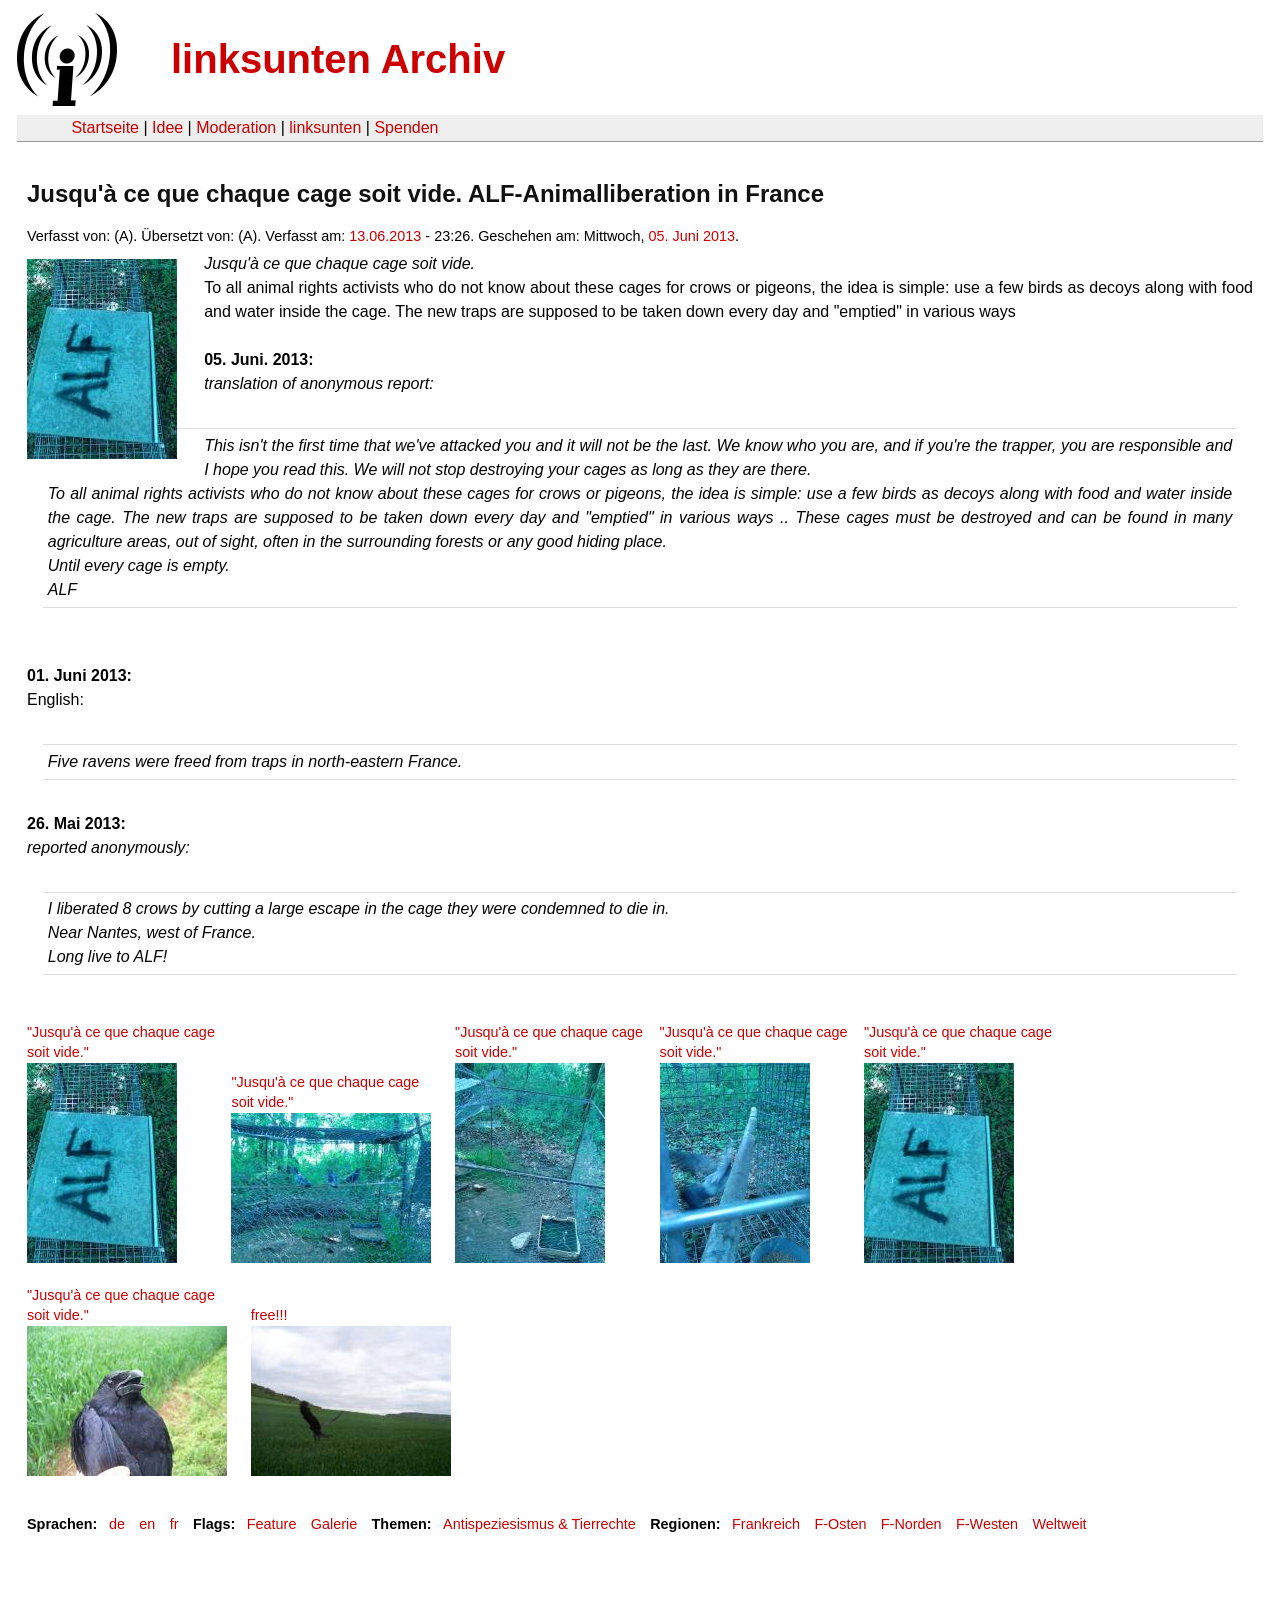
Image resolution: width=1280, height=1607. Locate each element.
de (117, 1524)
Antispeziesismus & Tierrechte (539, 1524)
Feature (272, 1524)
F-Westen (987, 1524)
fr (174, 1524)
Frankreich (766, 1524)
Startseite (105, 127)
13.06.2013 (385, 236)
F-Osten (840, 1524)
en (147, 1524)
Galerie (334, 1524)
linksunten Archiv (338, 59)
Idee (167, 127)
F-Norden (911, 1524)
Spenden (406, 127)
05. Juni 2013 (692, 236)
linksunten (325, 127)
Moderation (236, 127)
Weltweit (1060, 1524)
